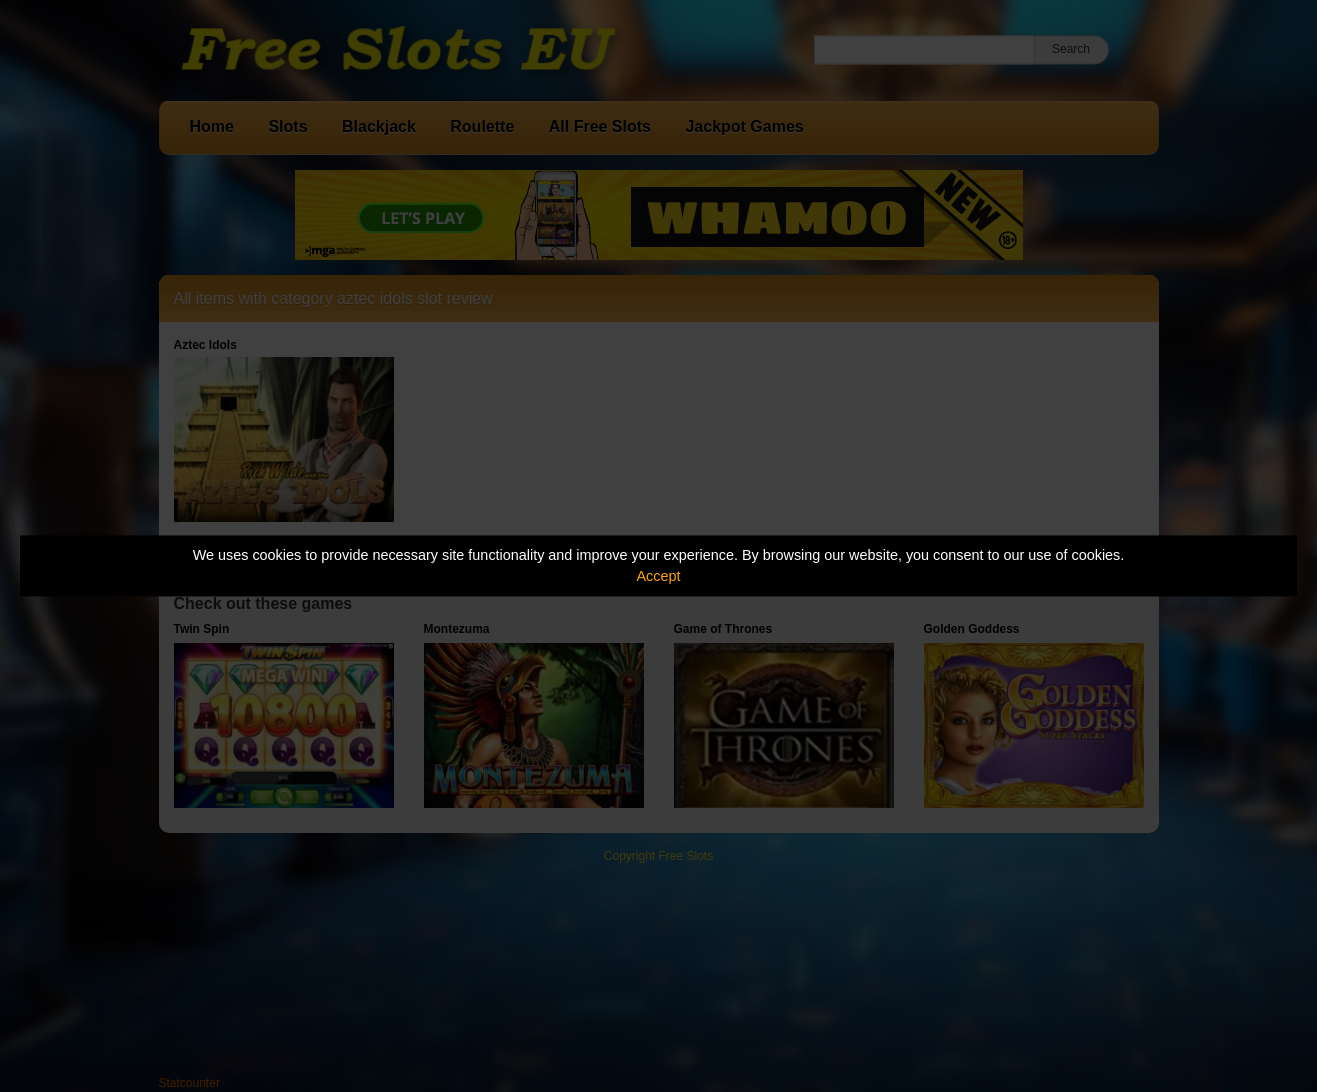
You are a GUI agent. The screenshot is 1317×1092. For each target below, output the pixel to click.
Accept (659, 576)
